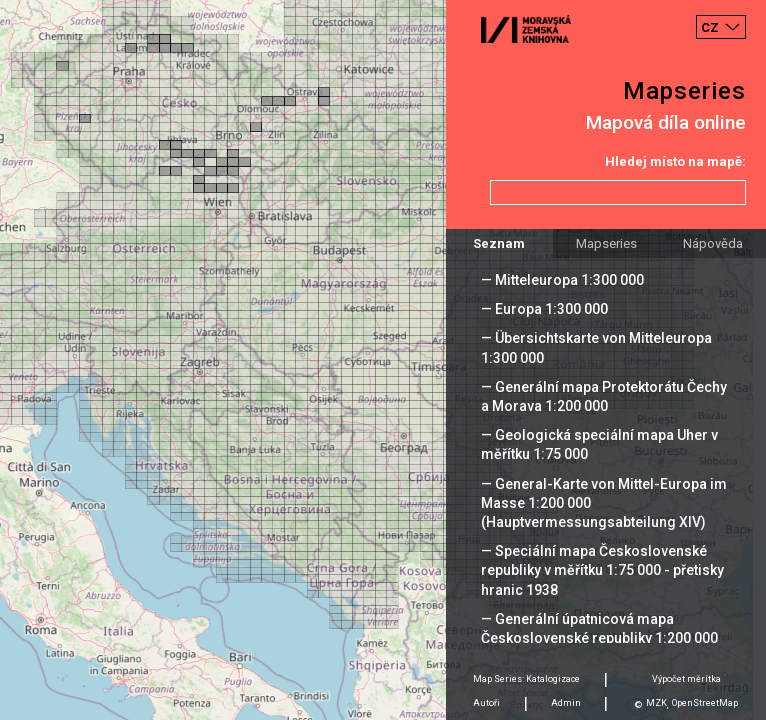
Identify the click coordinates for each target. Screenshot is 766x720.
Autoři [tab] (486, 703)
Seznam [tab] (499, 243)
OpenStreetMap (705, 703)
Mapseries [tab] (606, 243)
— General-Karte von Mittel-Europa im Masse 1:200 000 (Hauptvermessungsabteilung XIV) (604, 503)
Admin (566, 703)
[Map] (383, 360)
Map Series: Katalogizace (526, 679)
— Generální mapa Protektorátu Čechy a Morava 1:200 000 (604, 396)
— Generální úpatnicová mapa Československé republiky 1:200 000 (599, 628)
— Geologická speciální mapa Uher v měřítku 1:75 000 (599, 444)
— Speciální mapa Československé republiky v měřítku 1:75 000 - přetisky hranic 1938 (602, 570)
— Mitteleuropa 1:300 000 (562, 280)
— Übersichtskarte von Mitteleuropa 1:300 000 (596, 347)
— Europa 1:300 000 (544, 309)
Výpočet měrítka (686, 679)
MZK (656, 703)
